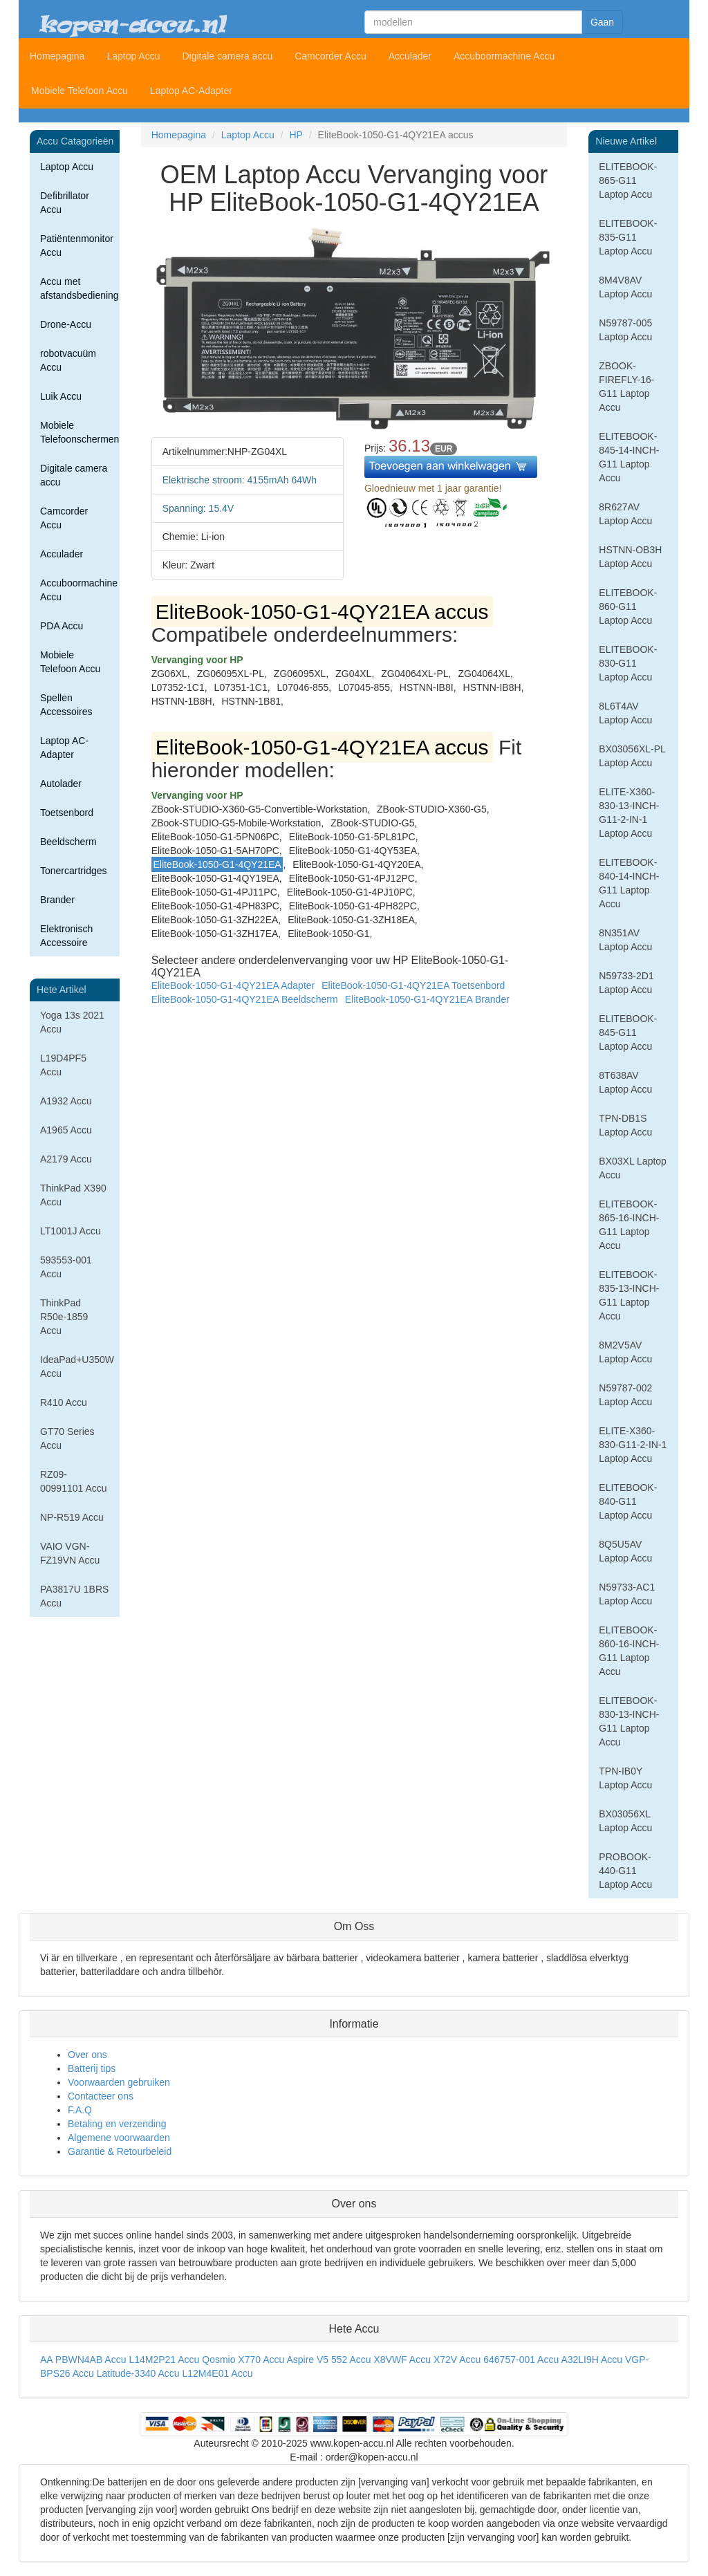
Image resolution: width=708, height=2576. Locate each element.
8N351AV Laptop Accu (625, 939)
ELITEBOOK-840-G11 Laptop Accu (628, 1501)
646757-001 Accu (521, 2359)
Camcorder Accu (330, 56)
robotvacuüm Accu (68, 360)
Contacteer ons (100, 2096)
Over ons (87, 2054)
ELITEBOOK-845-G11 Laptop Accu (628, 1032)
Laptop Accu (133, 56)
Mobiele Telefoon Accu (79, 90)
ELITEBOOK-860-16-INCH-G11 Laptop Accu (629, 1650)
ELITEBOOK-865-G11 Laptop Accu (628, 180)
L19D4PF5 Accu (63, 1065)
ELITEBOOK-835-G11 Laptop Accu (628, 237)
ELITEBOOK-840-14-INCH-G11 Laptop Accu (629, 883)
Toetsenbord (66, 812)
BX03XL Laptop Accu (633, 1168)
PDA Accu (61, 625)
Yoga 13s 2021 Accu (72, 1022)
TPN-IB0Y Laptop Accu (625, 1778)
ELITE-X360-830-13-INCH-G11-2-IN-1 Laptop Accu (629, 812)
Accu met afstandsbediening (79, 288)
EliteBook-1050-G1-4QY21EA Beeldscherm (244, 999)
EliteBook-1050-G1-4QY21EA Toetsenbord (413, 985)
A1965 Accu (66, 1130)
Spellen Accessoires (66, 704)
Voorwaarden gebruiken (119, 2082)
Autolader (61, 783)
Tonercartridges (73, 870)
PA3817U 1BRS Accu (74, 1596)
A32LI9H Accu (591, 2359)
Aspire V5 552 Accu (328, 2359)
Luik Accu (61, 396)
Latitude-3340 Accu (138, 2373)
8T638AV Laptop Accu (625, 1082)
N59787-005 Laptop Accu (625, 329)
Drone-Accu (65, 324)
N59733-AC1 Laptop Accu (627, 1594)
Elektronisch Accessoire (66, 935)
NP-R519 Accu (72, 1517)
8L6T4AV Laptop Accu (625, 713)
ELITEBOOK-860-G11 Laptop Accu (628, 606)
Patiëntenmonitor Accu (76, 245)
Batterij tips (91, 2068)
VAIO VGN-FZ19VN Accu (70, 1553)
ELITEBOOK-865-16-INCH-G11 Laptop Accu (629, 1224)
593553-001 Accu (66, 1266)
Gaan (602, 22)
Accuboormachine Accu (504, 56)
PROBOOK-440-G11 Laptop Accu (625, 1870)
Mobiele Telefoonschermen (79, 432)
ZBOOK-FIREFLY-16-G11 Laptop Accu (626, 386)
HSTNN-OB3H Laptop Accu (630, 556)
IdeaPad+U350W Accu (77, 1366)
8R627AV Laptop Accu (625, 513)
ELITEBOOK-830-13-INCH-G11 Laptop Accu (629, 1721)
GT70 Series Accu (67, 1438)
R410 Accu (63, 1402)
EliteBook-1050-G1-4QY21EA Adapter (233, 985)
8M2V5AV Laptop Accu (625, 1352)
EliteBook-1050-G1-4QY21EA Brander (427, 999)
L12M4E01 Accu (217, 2373)
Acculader (410, 56)
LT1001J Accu (70, 1230)
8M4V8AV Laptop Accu (625, 287)
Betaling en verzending (117, 2123)
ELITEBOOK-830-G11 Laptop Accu (628, 663)
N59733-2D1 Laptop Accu (626, 982)
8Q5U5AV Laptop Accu (625, 1551)
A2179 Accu (66, 1159)
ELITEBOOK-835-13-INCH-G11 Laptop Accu (629, 1295)
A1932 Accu (66, 1100)
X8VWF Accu (402, 2359)
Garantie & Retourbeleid (119, 2151)
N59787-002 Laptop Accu (625, 1394)
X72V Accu (457, 2359)
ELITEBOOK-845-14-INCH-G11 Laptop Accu (629, 457)
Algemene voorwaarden (119, 2137)
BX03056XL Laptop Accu (625, 1820)
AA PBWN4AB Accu (83, 2359)
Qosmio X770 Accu (243, 2359)
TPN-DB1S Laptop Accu (625, 1125)
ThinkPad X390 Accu (73, 1195)
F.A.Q (80, 2109)
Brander (57, 899)
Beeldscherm (68, 841)
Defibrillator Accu (64, 202)
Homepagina (57, 56)
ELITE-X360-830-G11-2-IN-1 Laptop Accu (633, 1444)
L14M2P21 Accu (164, 2359)
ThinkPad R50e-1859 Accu (64, 1316)
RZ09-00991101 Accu (73, 1481)
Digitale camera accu (227, 56)
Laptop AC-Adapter (191, 90)
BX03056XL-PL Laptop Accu (632, 755)
